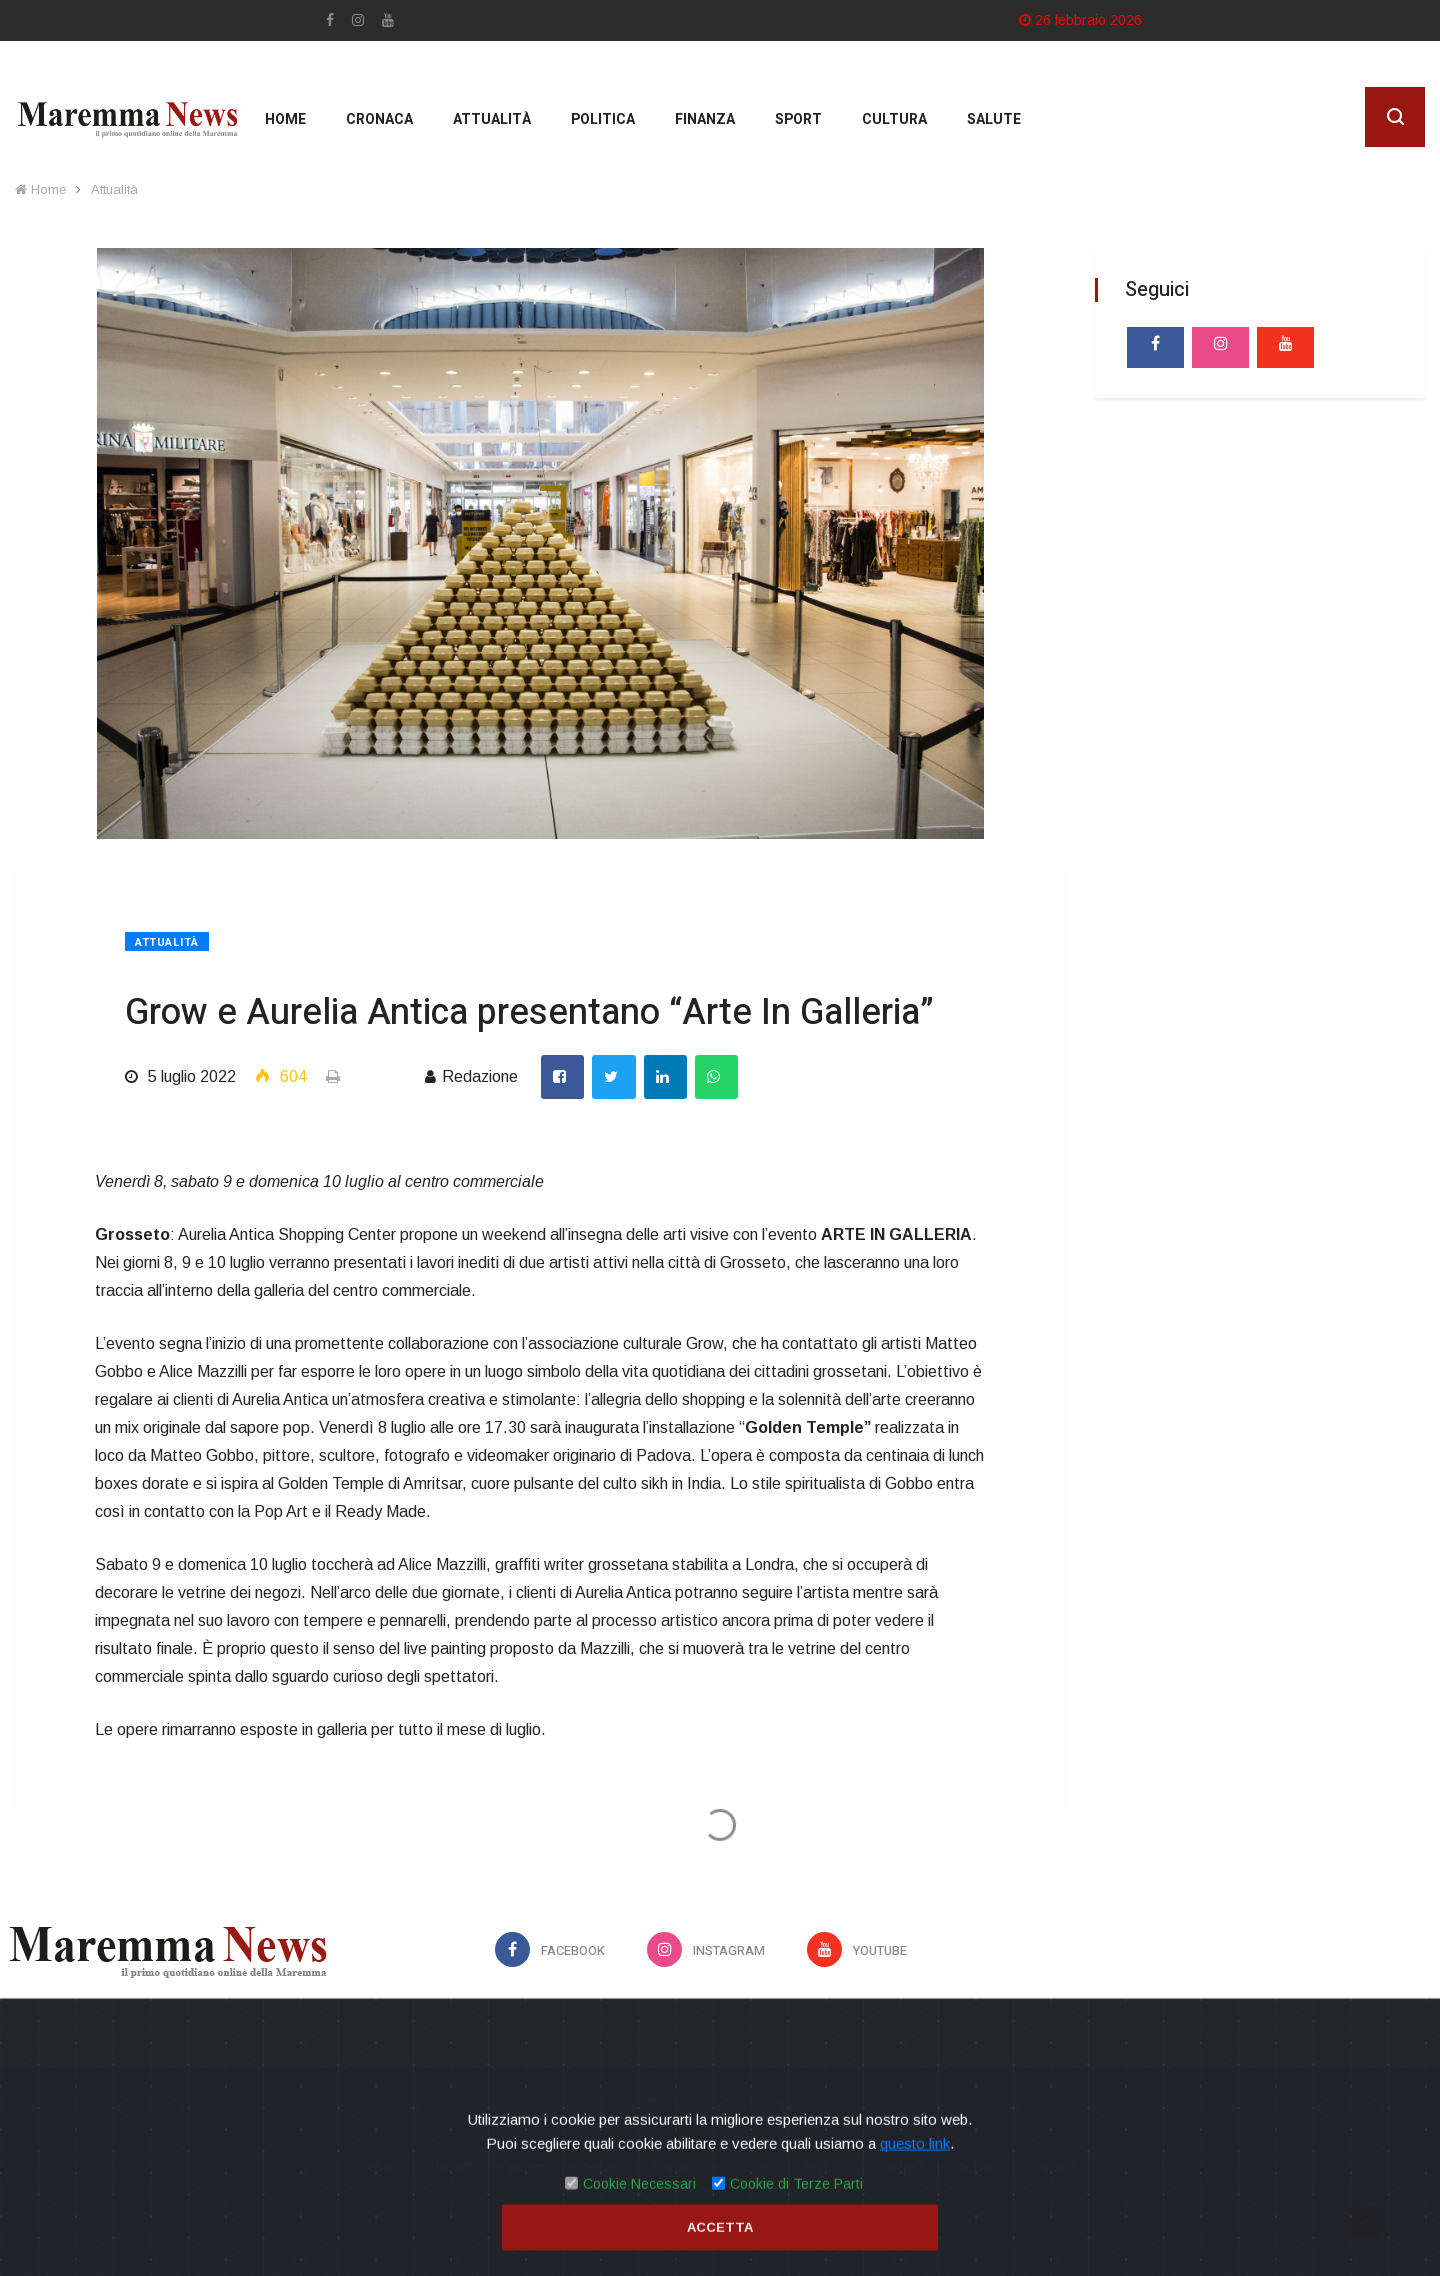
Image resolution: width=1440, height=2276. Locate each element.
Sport (798, 119)
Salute (994, 119)
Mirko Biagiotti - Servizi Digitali (760, 2239)
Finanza (705, 119)
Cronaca (379, 119)
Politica (603, 119)
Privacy (672, 2105)
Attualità (492, 119)
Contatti (767, 2105)
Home (285, 119)
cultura (894, 119)
